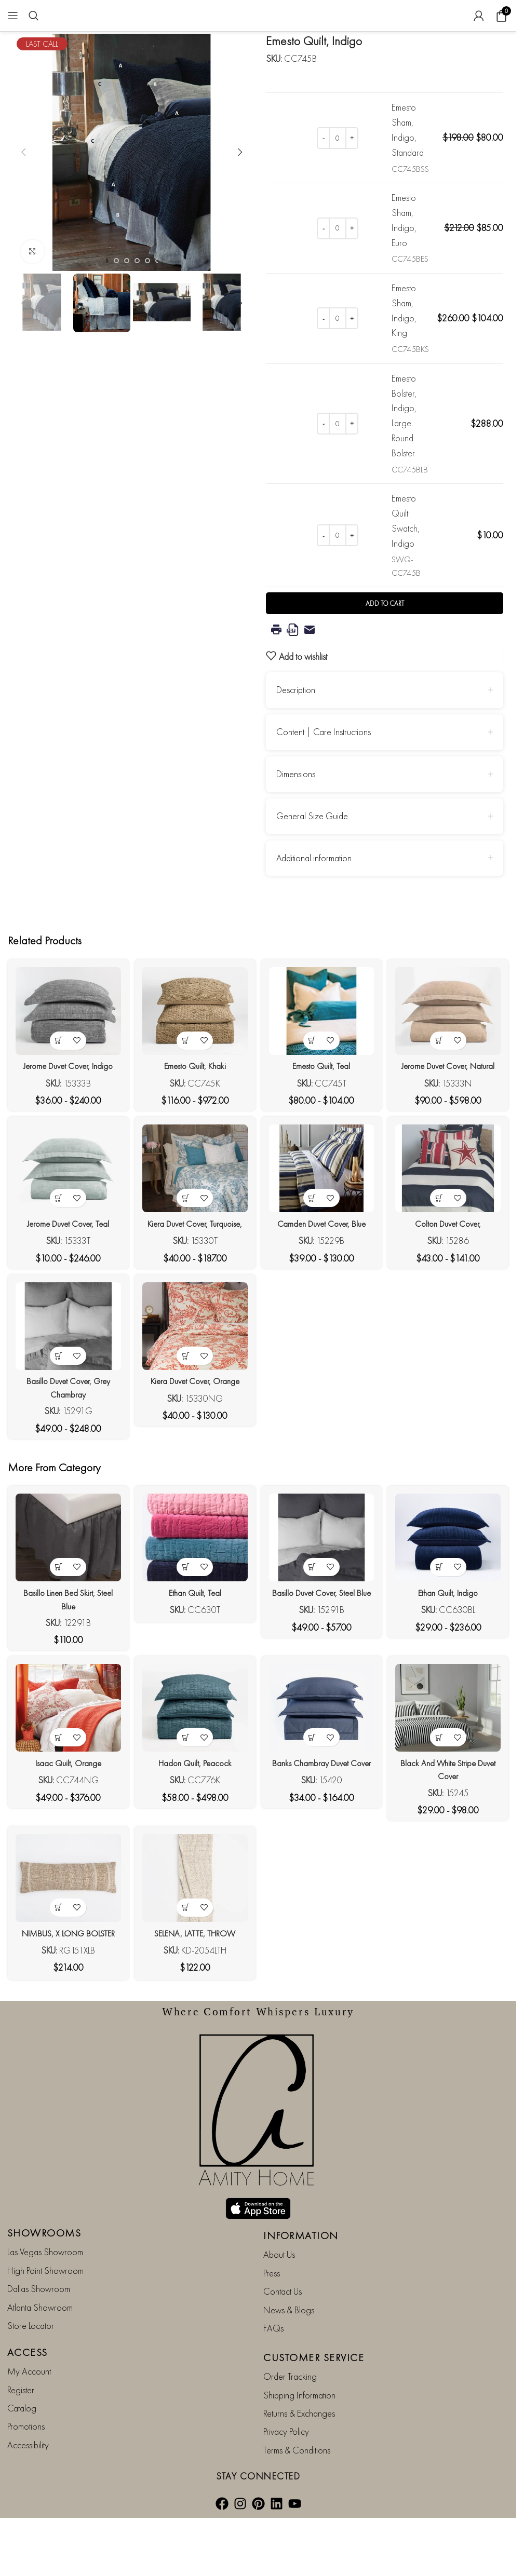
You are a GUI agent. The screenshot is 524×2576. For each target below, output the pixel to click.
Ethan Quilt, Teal (193, 1644)
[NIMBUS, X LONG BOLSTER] (65, 1940)
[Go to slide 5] (147, 260)
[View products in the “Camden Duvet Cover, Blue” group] (313, 1239)
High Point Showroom (45, 2291)
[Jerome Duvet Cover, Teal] (65, 1213)
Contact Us (282, 2313)
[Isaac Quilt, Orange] (65, 1766)
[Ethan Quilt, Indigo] (452, 1592)
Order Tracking (290, 2398)
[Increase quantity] (351, 138)
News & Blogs (288, 2331)
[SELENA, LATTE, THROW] (194, 1940)
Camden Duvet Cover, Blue (322, 1265)
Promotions (26, 2447)
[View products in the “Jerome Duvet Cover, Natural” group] (443, 1065)
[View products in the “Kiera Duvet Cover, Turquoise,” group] (185, 1239)
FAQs (273, 2349)
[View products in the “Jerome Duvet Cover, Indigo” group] (55, 1065)
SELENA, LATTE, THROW (193, 1992)
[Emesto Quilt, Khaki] (194, 1039)
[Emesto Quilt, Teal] (323, 1039)
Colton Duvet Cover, (451, 1265)
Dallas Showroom (38, 2310)
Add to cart (385, 634)
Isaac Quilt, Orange (64, 1818)
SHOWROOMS (44, 2254)
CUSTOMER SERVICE (313, 2378)
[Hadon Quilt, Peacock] (194, 1766)
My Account (29, 2392)
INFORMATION (301, 2256)
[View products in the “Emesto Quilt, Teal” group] (313, 1065)
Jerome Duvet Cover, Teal (65, 1265)
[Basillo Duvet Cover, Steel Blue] (323, 1592)
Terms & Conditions (296, 2471)
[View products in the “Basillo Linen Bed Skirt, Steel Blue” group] (55, 1619)
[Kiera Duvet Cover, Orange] (194, 1387)
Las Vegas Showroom (45, 2273)
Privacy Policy (286, 2453)
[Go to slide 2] (116, 260)
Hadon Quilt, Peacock (193, 1818)
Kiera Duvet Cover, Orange (194, 1439)
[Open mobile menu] (13, 15)
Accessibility (28, 2466)
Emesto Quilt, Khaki (193, 1091)
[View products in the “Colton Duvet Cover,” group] (443, 1239)
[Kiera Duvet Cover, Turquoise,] (194, 1213)
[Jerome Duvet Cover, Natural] (452, 1039)
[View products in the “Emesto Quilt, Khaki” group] (185, 1065)
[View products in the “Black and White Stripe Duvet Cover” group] (443, 1793)
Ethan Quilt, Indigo (452, 1644)
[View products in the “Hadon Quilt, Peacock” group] (185, 1793)
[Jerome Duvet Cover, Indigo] (65, 1039)
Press (271, 2294)
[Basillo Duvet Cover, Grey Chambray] (65, 1387)
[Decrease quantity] (323, 138)
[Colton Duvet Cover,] (452, 1213)
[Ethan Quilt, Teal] (194, 1592)
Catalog (21, 2429)
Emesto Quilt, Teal (322, 1091)
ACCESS (27, 2373)
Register (20, 2411)
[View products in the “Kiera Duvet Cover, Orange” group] (185, 1413)
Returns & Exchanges (299, 2435)
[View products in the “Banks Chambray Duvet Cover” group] (313, 1793)
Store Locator (30, 2346)
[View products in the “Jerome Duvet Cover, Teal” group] (55, 1239)
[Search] (33, 15)
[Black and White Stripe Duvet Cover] (452, 1766)
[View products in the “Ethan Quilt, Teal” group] (185, 1619)
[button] (23, 152)
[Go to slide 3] (126, 260)
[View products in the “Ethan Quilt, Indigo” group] (443, 1619)
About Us (279, 2276)
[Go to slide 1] (106, 260)
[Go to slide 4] (137, 260)
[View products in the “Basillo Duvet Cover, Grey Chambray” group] (55, 1413)
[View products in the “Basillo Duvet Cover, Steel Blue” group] (313, 1619)
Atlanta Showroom (40, 2328)
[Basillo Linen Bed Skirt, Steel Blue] (65, 1592)
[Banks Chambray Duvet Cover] (323, 1766)
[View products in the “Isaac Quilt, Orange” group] (55, 1793)
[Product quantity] (337, 138)
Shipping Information (299, 2416)
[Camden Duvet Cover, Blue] (323, 1213)
